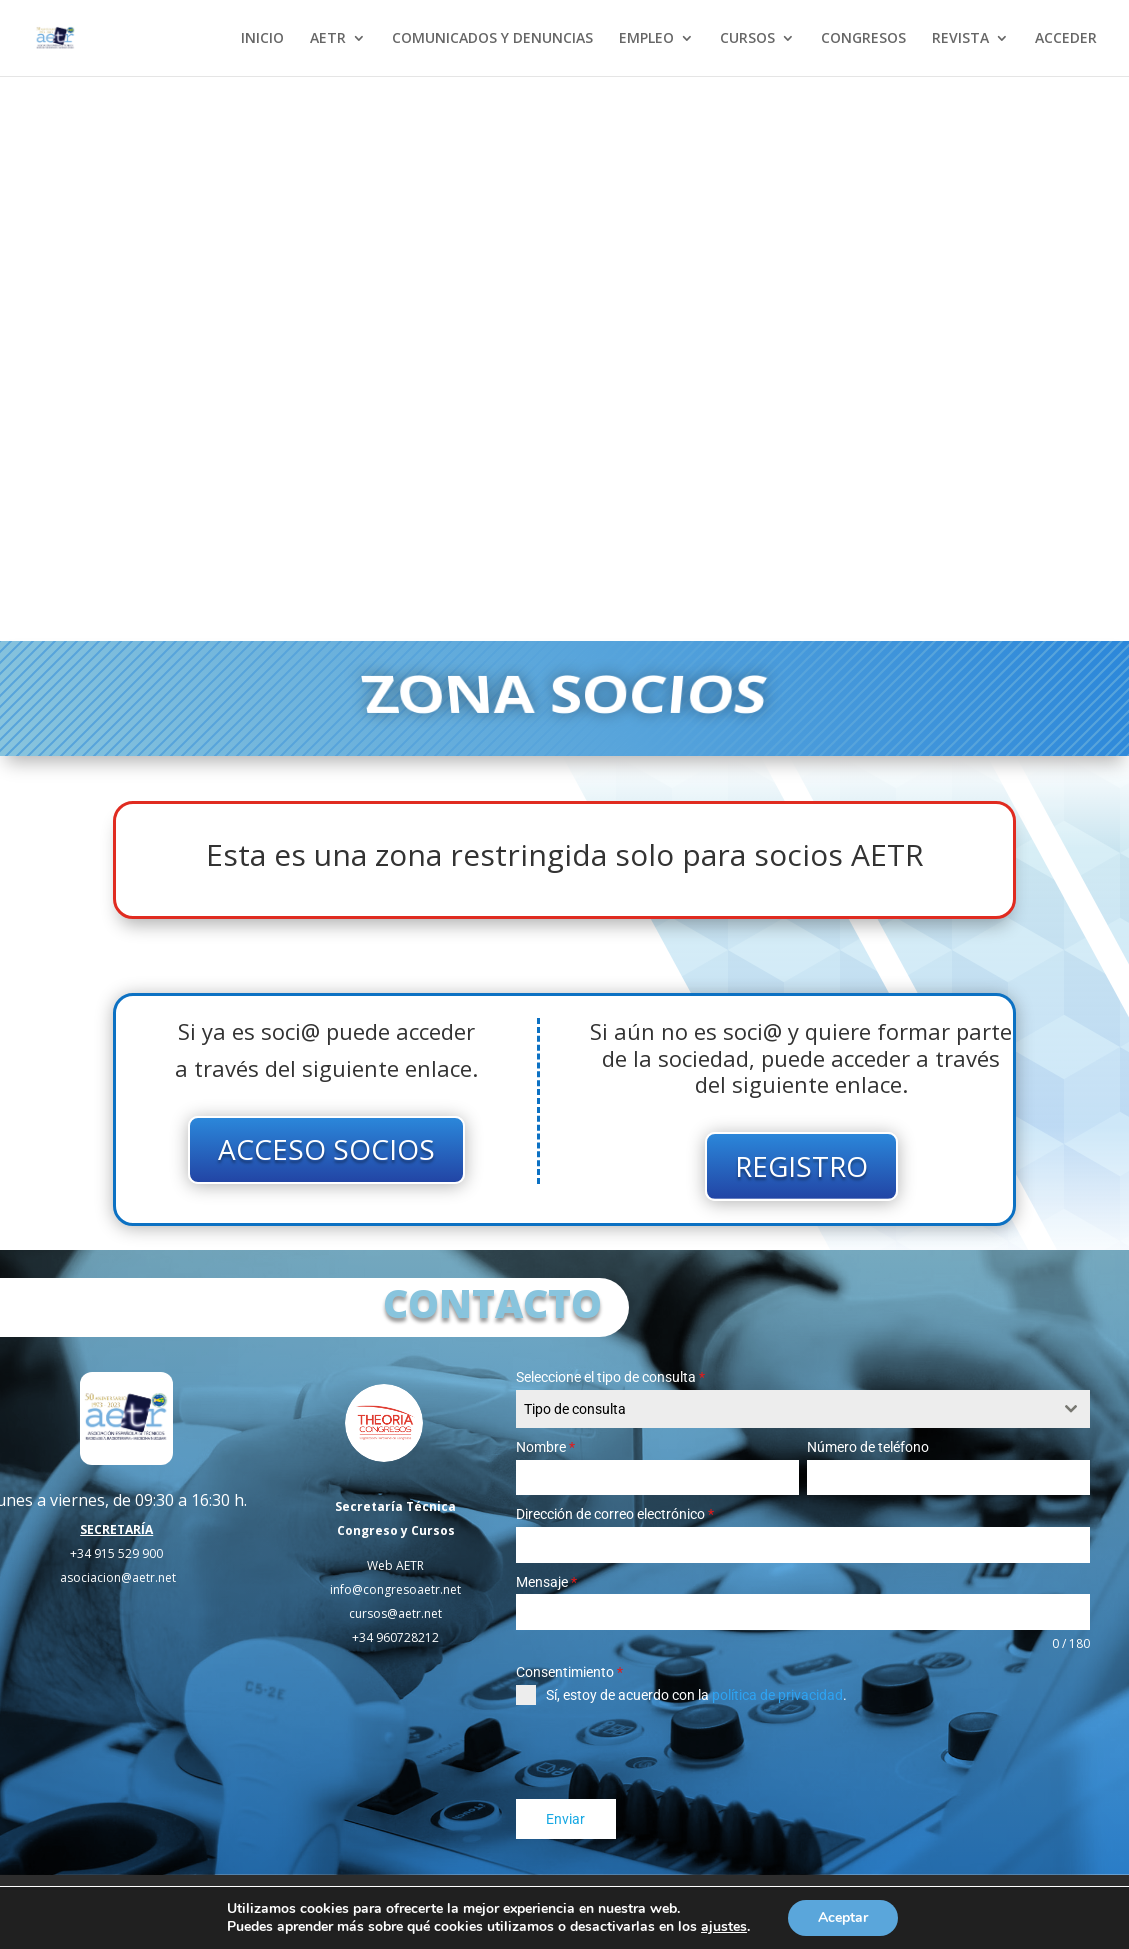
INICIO (262, 39)
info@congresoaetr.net (395, 1589)
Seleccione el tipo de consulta (610, 1377)
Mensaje (546, 1582)
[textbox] (784, 1409)
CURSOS (747, 39)
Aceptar (843, 1917)
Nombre (545, 1447)
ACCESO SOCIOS (326, 1149)
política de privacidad (777, 1695)
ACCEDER (1066, 39)
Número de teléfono (868, 1447)
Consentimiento (569, 1672)
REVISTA (960, 39)
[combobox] (803, 1409)
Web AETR (395, 1565)
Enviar (565, 1819)
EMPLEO (646, 39)
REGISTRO (801, 1166)
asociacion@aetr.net (118, 1577)
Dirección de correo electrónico (615, 1514)
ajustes (724, 1927)
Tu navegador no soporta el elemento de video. (564, 358)
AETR (328, 39)
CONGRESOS (863, 39)
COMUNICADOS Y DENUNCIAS (492, 39)
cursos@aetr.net (395, 1613)
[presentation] (668, 1752)
